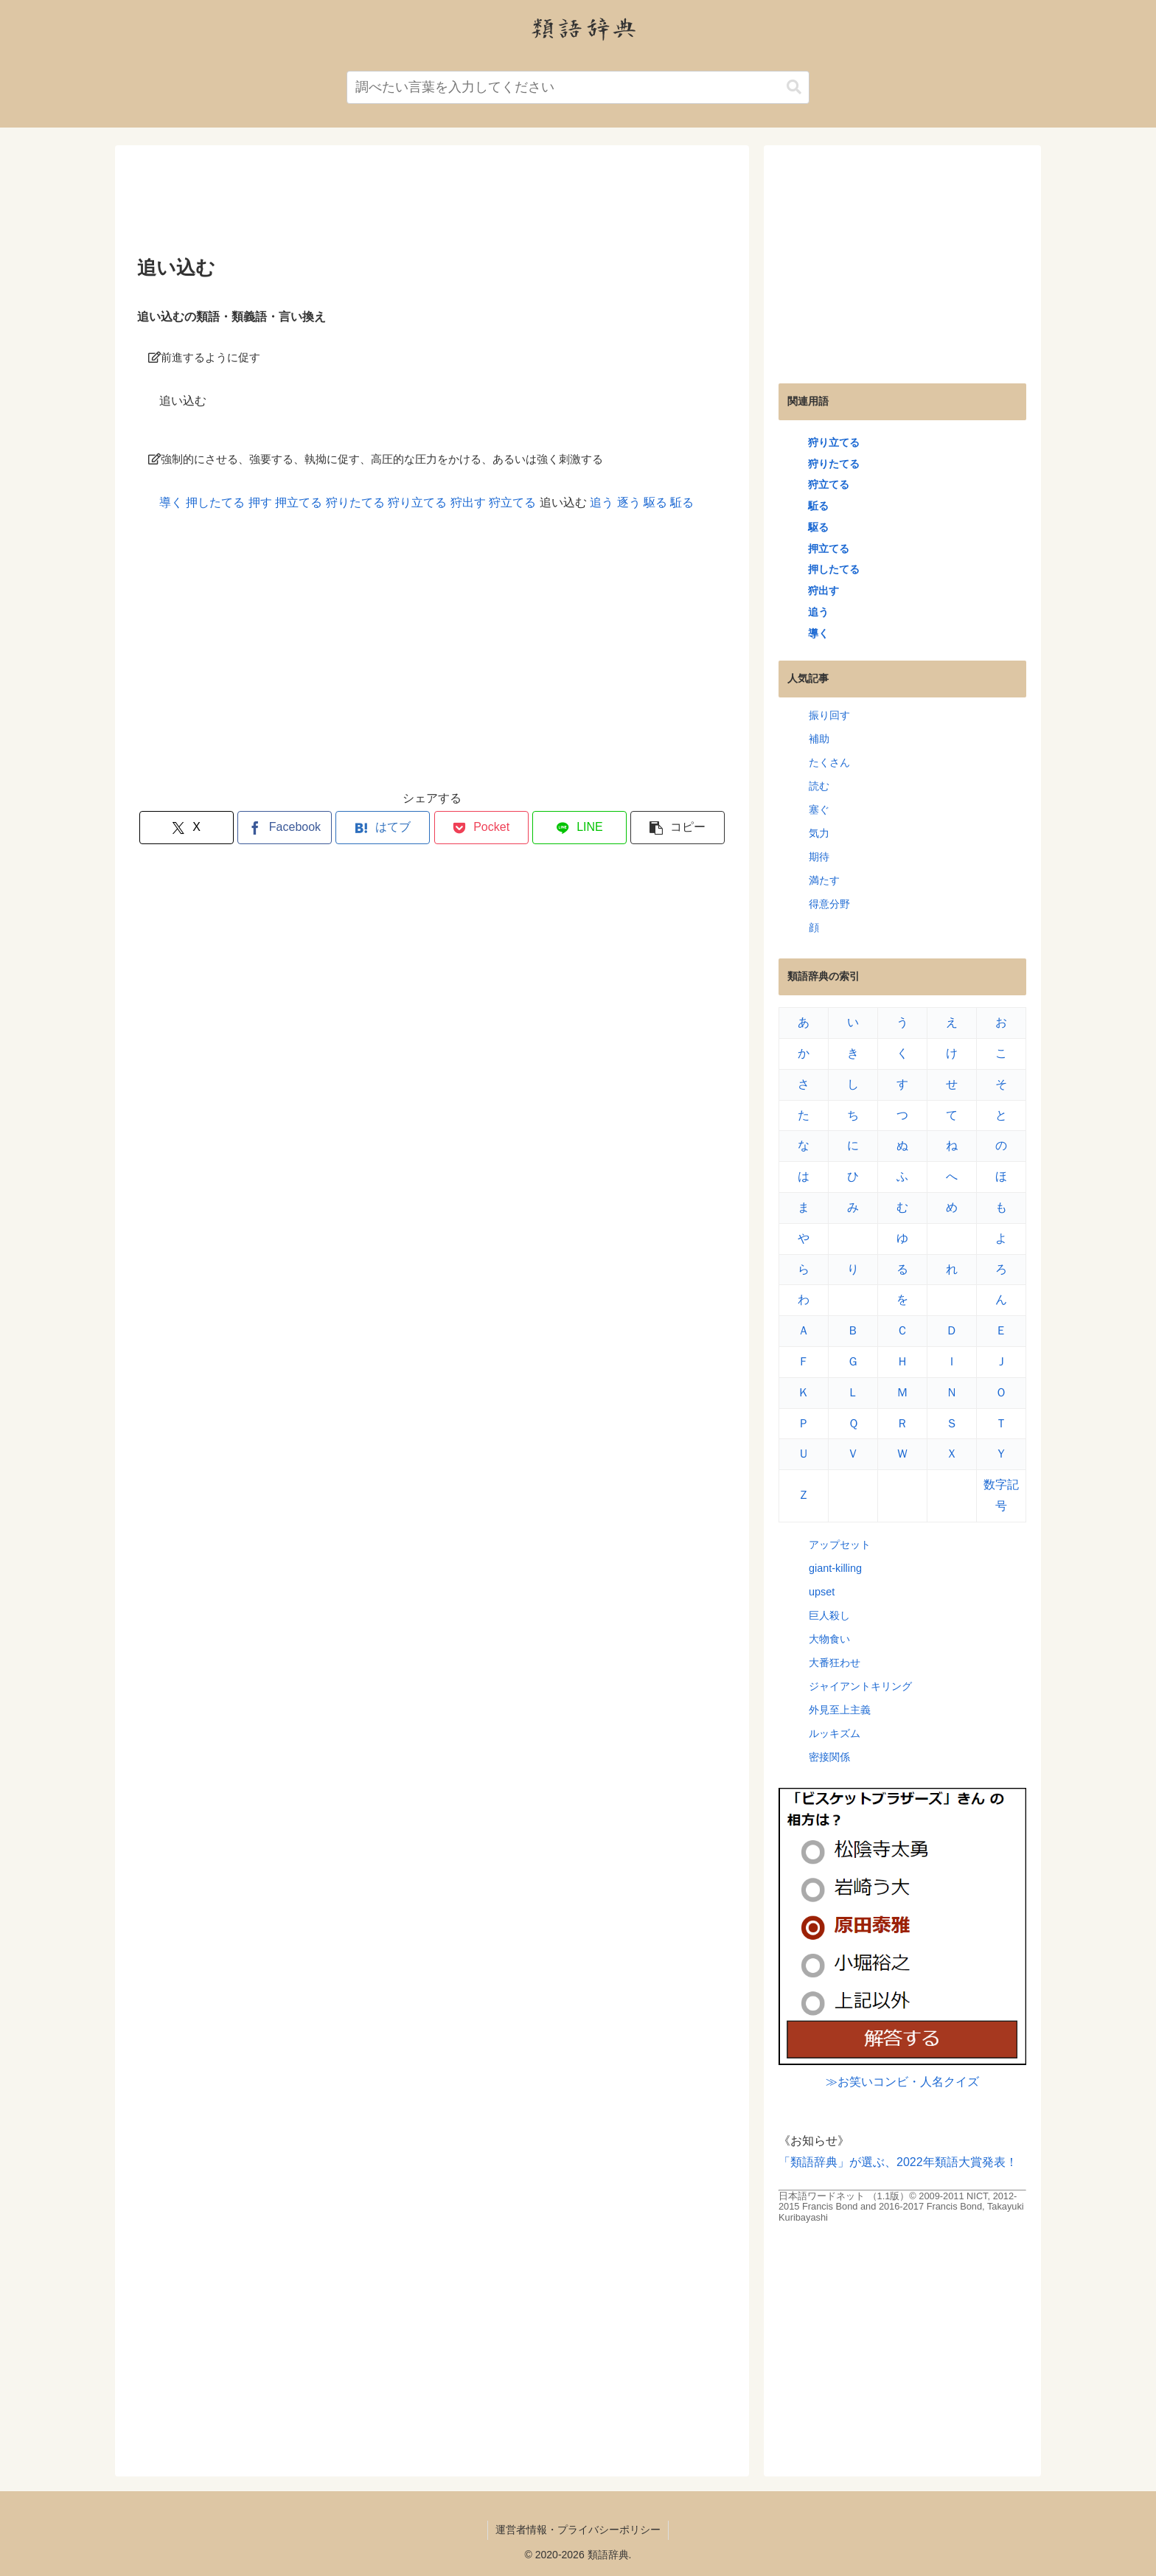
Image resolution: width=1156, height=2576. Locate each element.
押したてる (215, 502)
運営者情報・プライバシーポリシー (578, 2529)
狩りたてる (355, 502)
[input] (578, 87)
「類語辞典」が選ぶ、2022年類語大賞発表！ (898, 2162)
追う (601, 502)
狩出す (468, 502)
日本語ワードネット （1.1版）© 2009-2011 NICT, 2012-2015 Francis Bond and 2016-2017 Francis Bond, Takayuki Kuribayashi (901, 2206)
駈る (682, 502)
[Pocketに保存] (481, 827)
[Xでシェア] (186, 827)
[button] (794, 87)
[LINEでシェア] (579, 827)
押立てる (298, 502)
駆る (655, 502)
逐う (629, 502)
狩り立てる (417, 502)
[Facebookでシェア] (284, 827)
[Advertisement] (432, 206)
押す (260, 502)
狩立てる (512, 502)
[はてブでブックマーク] (382, 827)
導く (171, 502)
